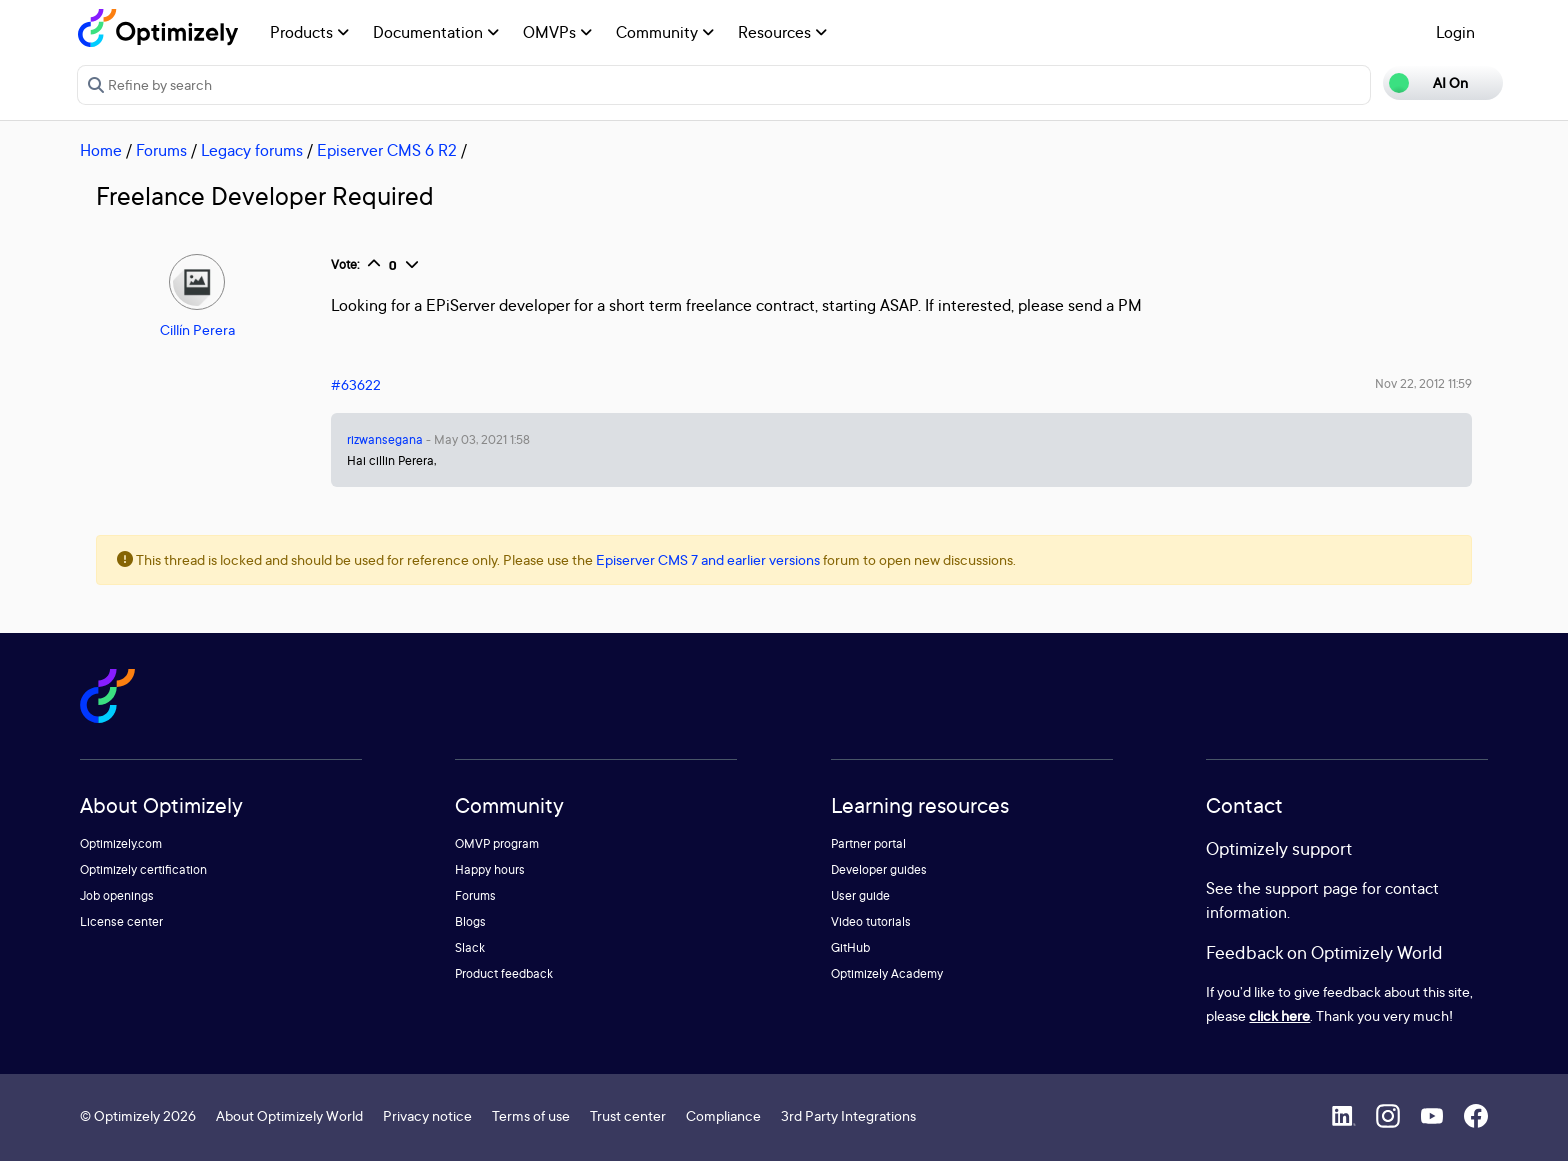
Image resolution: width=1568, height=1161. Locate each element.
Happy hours (490, 869)
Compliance (723, 1115)
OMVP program (497, 843)
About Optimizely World (289, 1115)
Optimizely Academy (887, 973)
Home (101, 150)
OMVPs (557, 32)
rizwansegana (385, 439)
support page (1311, 888)
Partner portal (868, 843)
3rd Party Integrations (848, 1115)
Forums (161, 150)
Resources (782, 32)
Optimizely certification (143, 869)
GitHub (850, 947)
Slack (470, 947)
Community (665, 32)
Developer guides (879, 869)
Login (1455, 32)
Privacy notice (427, 1115)
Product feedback (504, 973)
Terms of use (531, 1115)
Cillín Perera (197, 329)
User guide (860, 895)
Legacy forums (252, 150)
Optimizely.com (121, 843)
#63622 (356, 384)
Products (309, 32)
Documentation (436, 32)
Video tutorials (871, 921)
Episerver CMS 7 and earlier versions (708, 559)
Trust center (628, 1115)
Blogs (470, 921)
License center (121, 921)
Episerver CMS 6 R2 (387, 150)
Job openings (117, 895)
